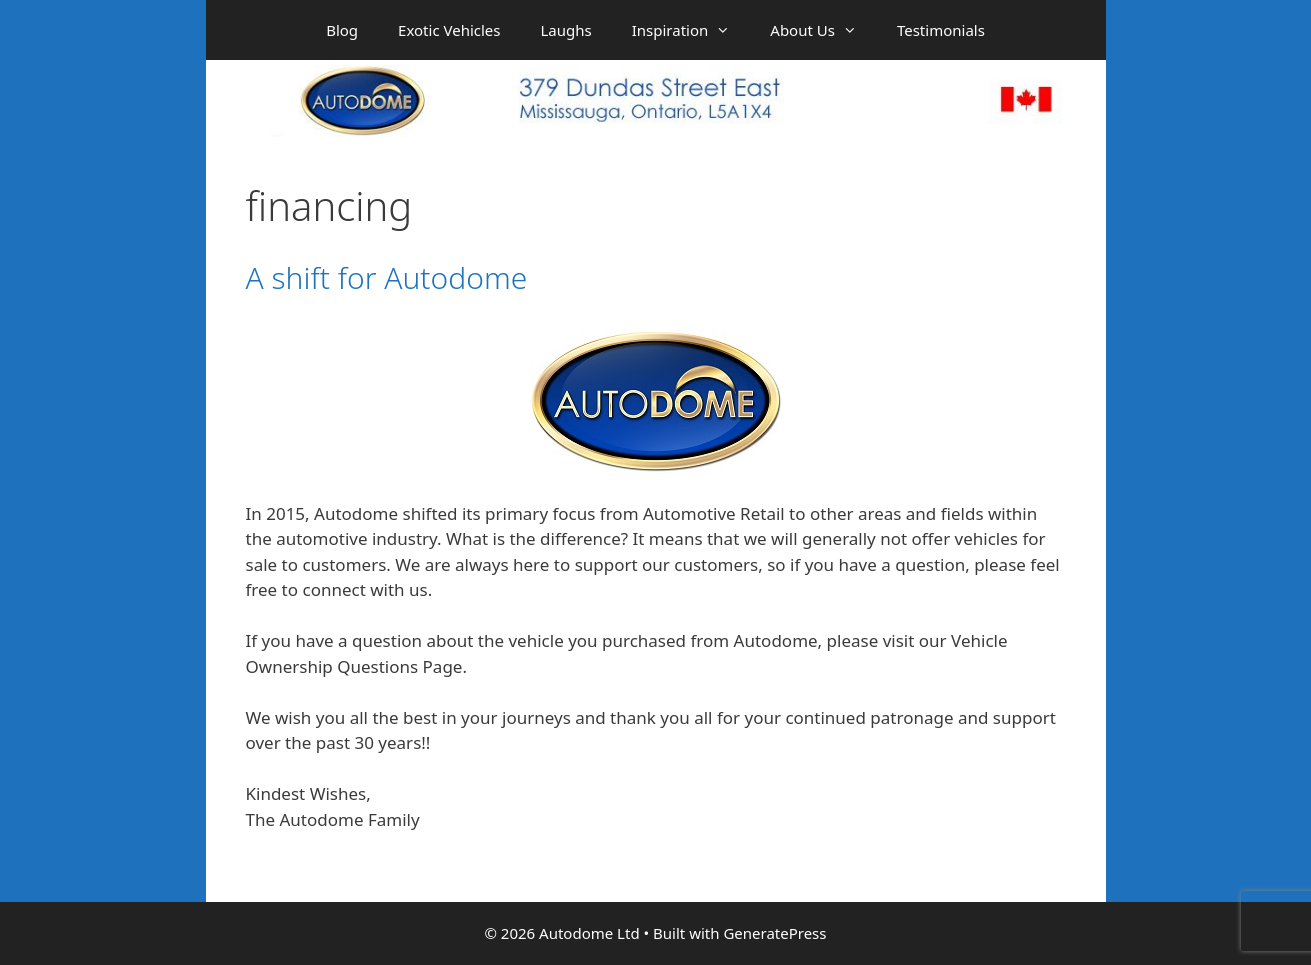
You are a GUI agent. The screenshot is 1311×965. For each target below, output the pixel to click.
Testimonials (941, 30)
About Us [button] (823, 30)
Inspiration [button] (691, 30)
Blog (342, 30)
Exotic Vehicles (449, 30)
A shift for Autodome (387, 277)
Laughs (566, 30)
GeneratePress (774, 933)
